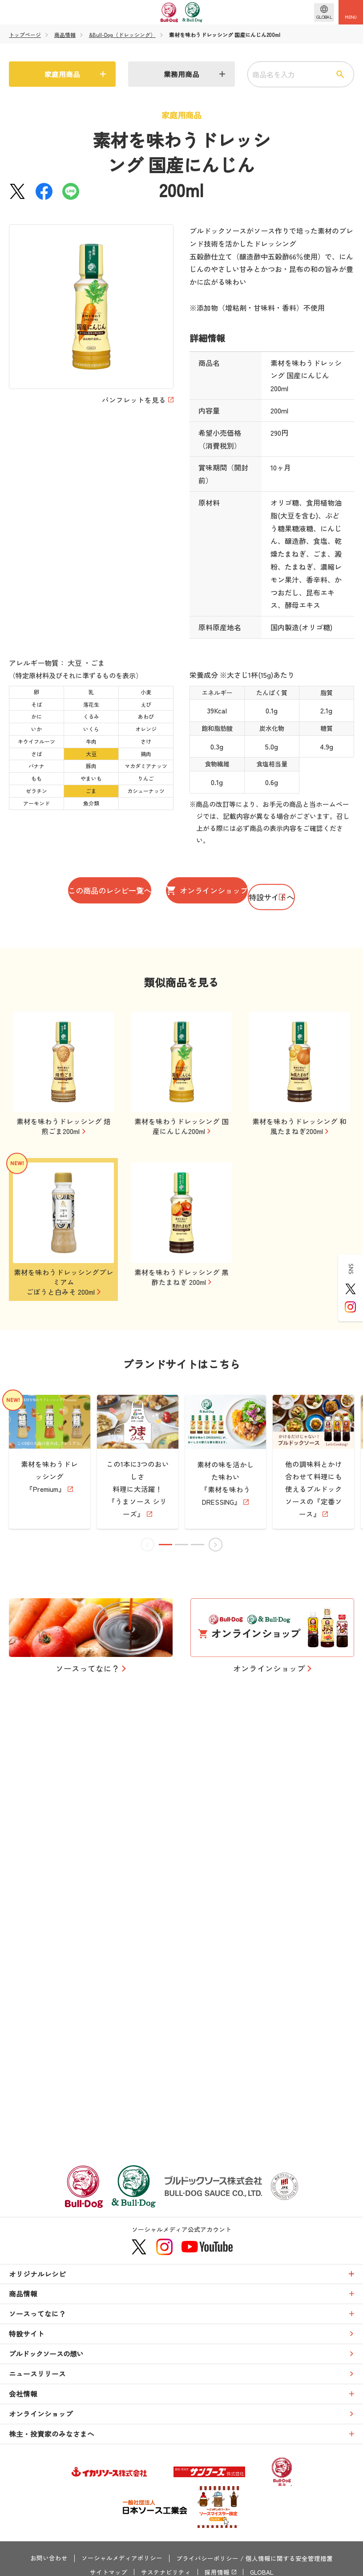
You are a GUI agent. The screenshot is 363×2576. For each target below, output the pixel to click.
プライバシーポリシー (207, 2559)
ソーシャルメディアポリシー (121, 2559)
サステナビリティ (165, 2572)
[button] (166, 1939)
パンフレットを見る (134, 399)
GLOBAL (262, 2572)
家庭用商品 (62, 74)
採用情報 (216, 2572)
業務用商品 (181, 74)
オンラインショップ (262, 890)
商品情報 (65, 34)
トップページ (25, 34)
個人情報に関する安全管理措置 (289, 2559)
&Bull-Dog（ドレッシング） (123, 34)
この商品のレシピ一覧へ (107, 890)
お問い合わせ (49, 2559)
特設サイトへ (181, 930)
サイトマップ (107, 2572)
